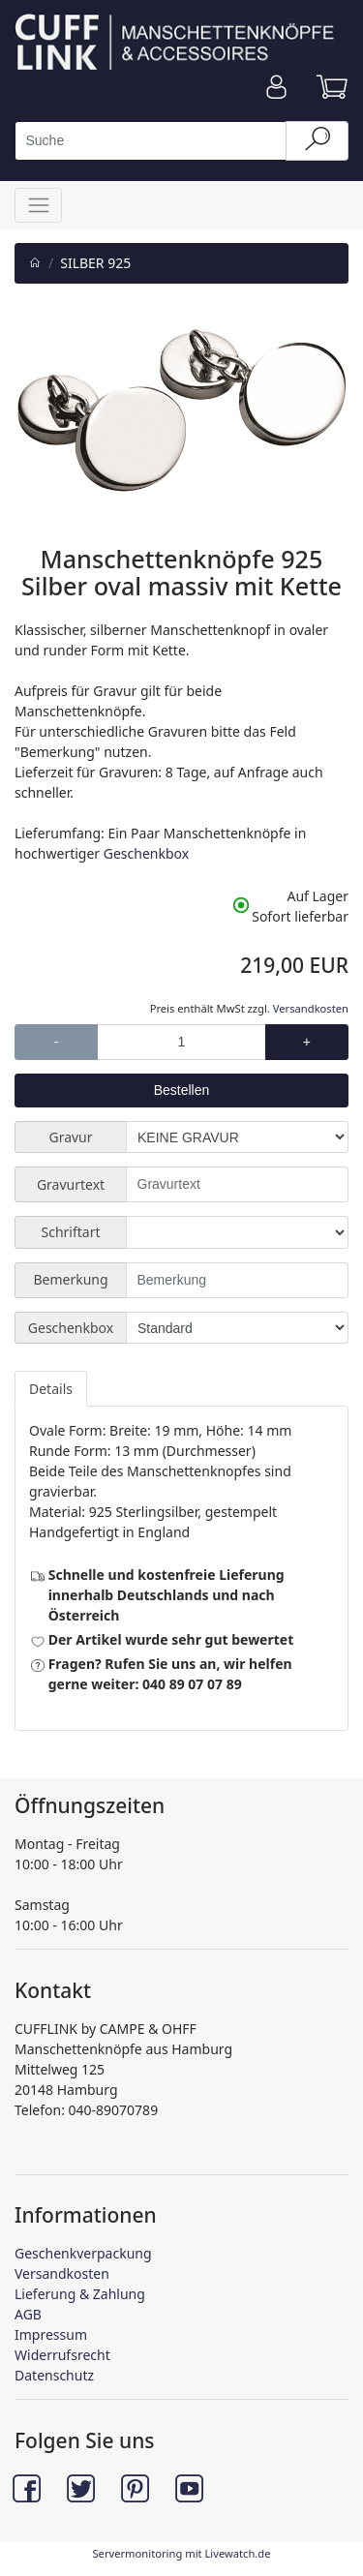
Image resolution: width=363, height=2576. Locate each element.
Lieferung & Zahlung (80, 2294)
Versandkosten (310, 1008)
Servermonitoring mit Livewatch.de (181, 2553)
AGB (28, 2314)
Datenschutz (54, 2375)
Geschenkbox (146, 853)
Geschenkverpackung (83, 2253)
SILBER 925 (95, 263)
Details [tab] (51, 1388)
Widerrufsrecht (62, 2355)
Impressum (51, 2334)
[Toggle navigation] (38, 205)
